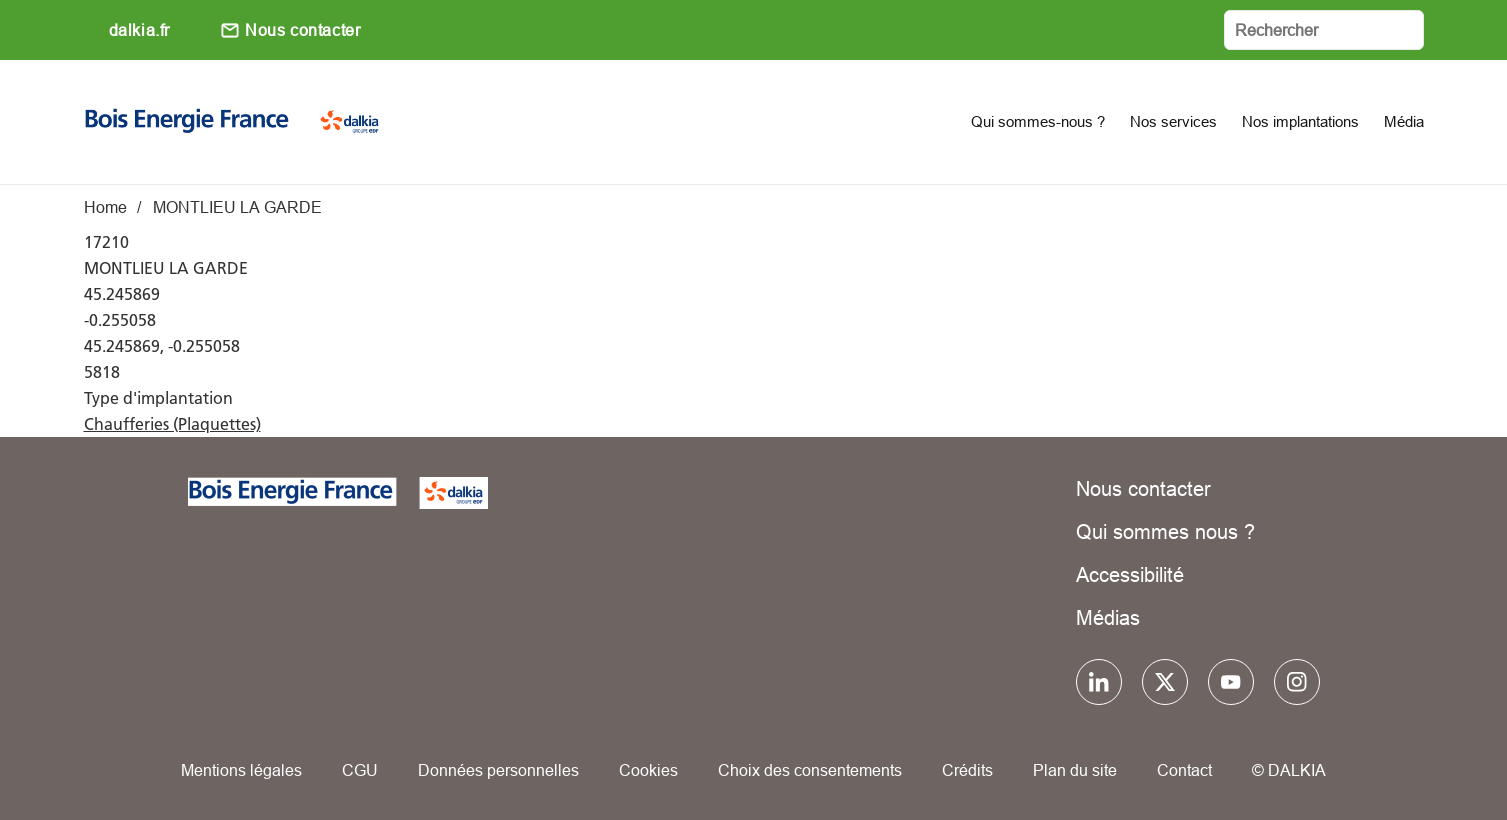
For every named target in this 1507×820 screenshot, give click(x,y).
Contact (1184, 770)
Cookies (648, 770)
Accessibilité (1130, 574)
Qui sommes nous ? (1165, 531)
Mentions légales (241, 770)
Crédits (967, 770)
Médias (1108, 617)
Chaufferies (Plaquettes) (172, 424)
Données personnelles (498, 770)
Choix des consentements (810, 770)
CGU (360, 770)
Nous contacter (302, 30)
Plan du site (1075, 770)
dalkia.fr (139, 30)
